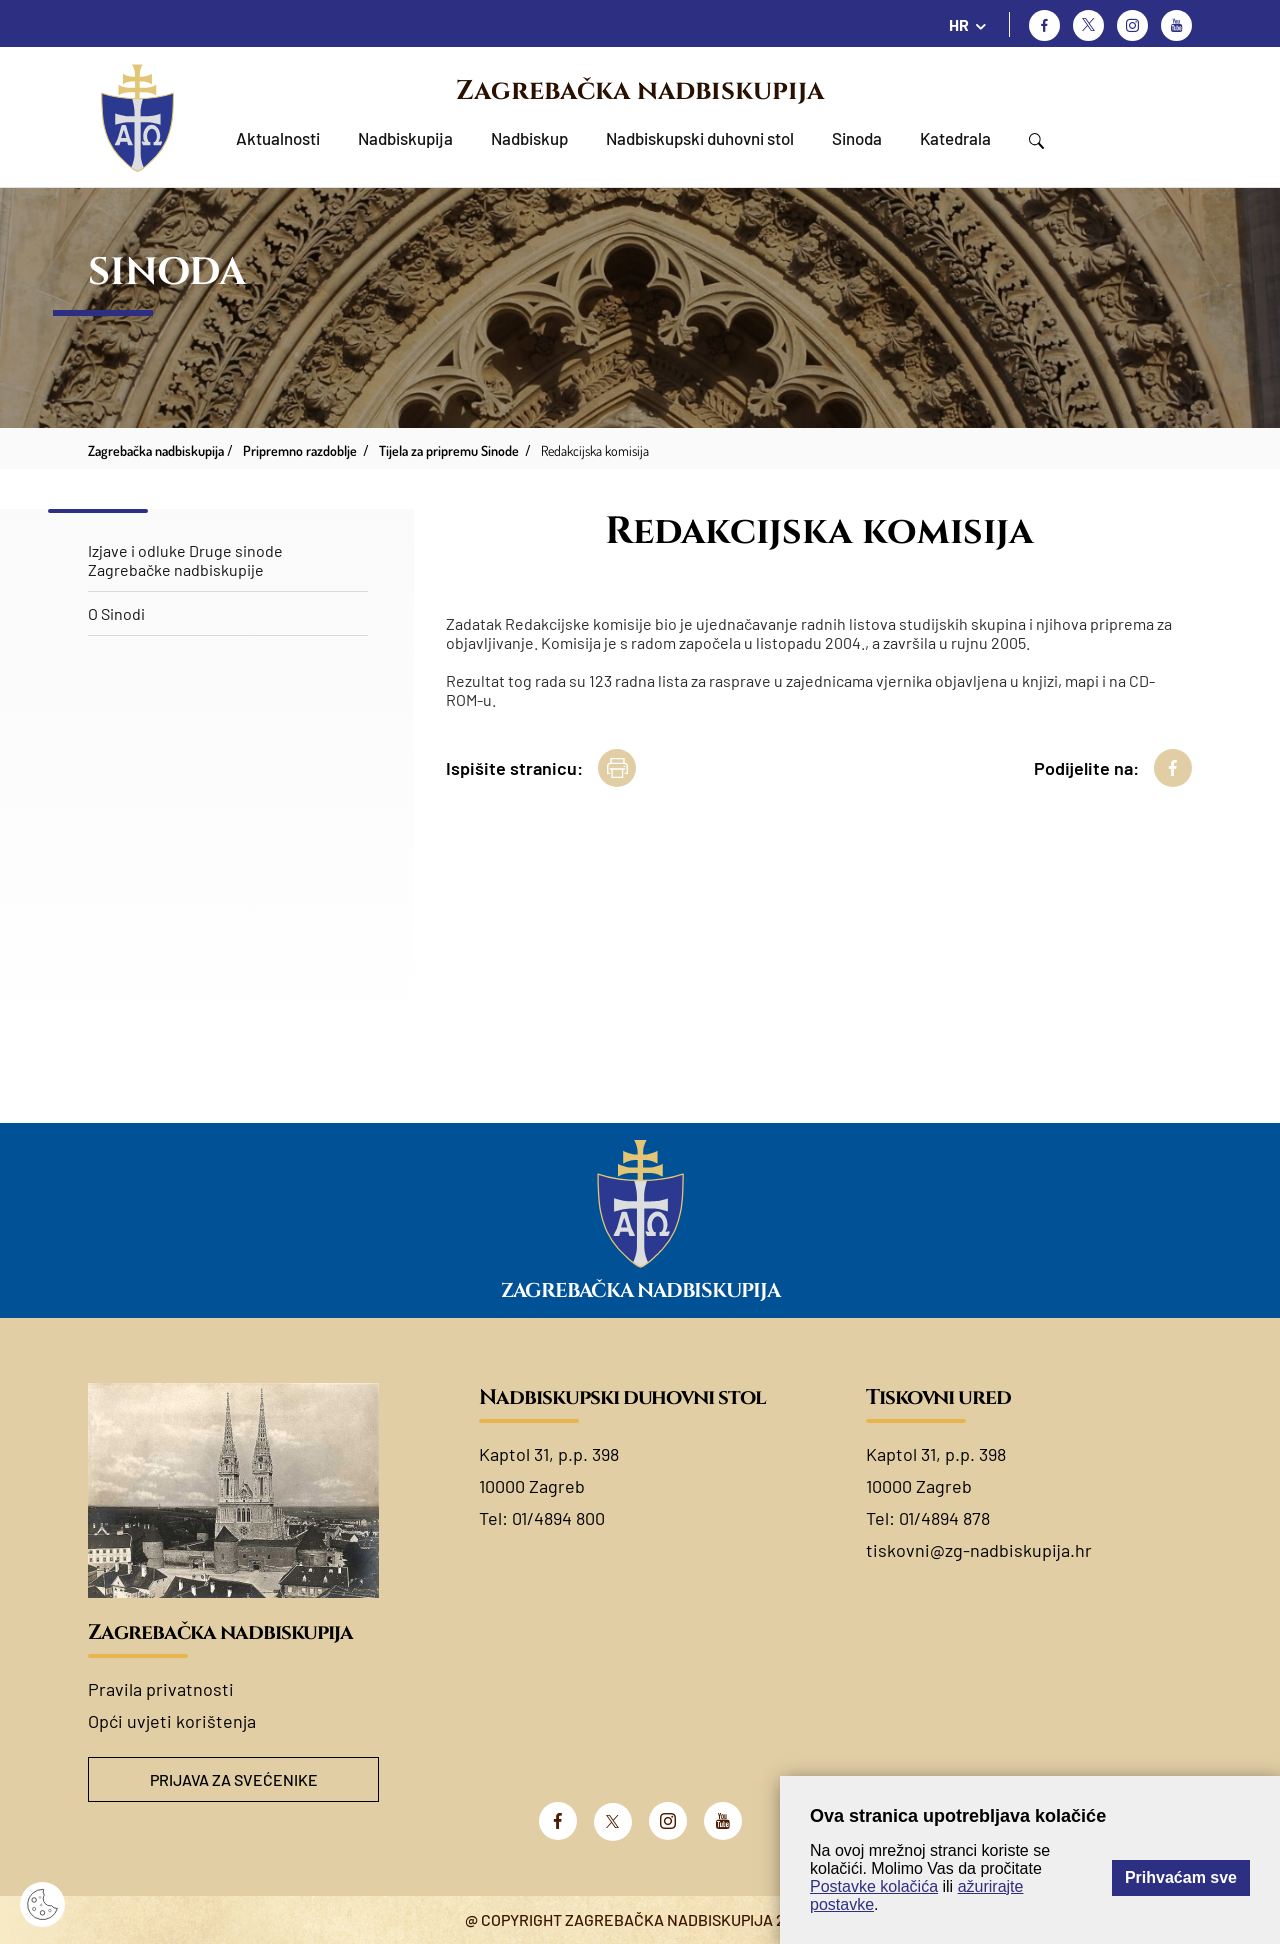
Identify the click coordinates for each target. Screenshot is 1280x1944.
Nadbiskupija (405, 138)
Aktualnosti (278, 138)
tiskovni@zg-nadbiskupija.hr (979, 1550)
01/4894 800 (558, 1518)
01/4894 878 (944, 1518)
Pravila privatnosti (161, 1689)
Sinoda (857, 138)
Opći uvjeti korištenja (172, 1721)
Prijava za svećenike (234, 1779)
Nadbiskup (529, 138)
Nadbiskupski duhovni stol (700, 138)
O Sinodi (116, 613)
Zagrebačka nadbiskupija (640, 91)
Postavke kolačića (874, 1886)
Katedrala (955, 138)
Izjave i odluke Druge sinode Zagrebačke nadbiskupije (185, 560)
